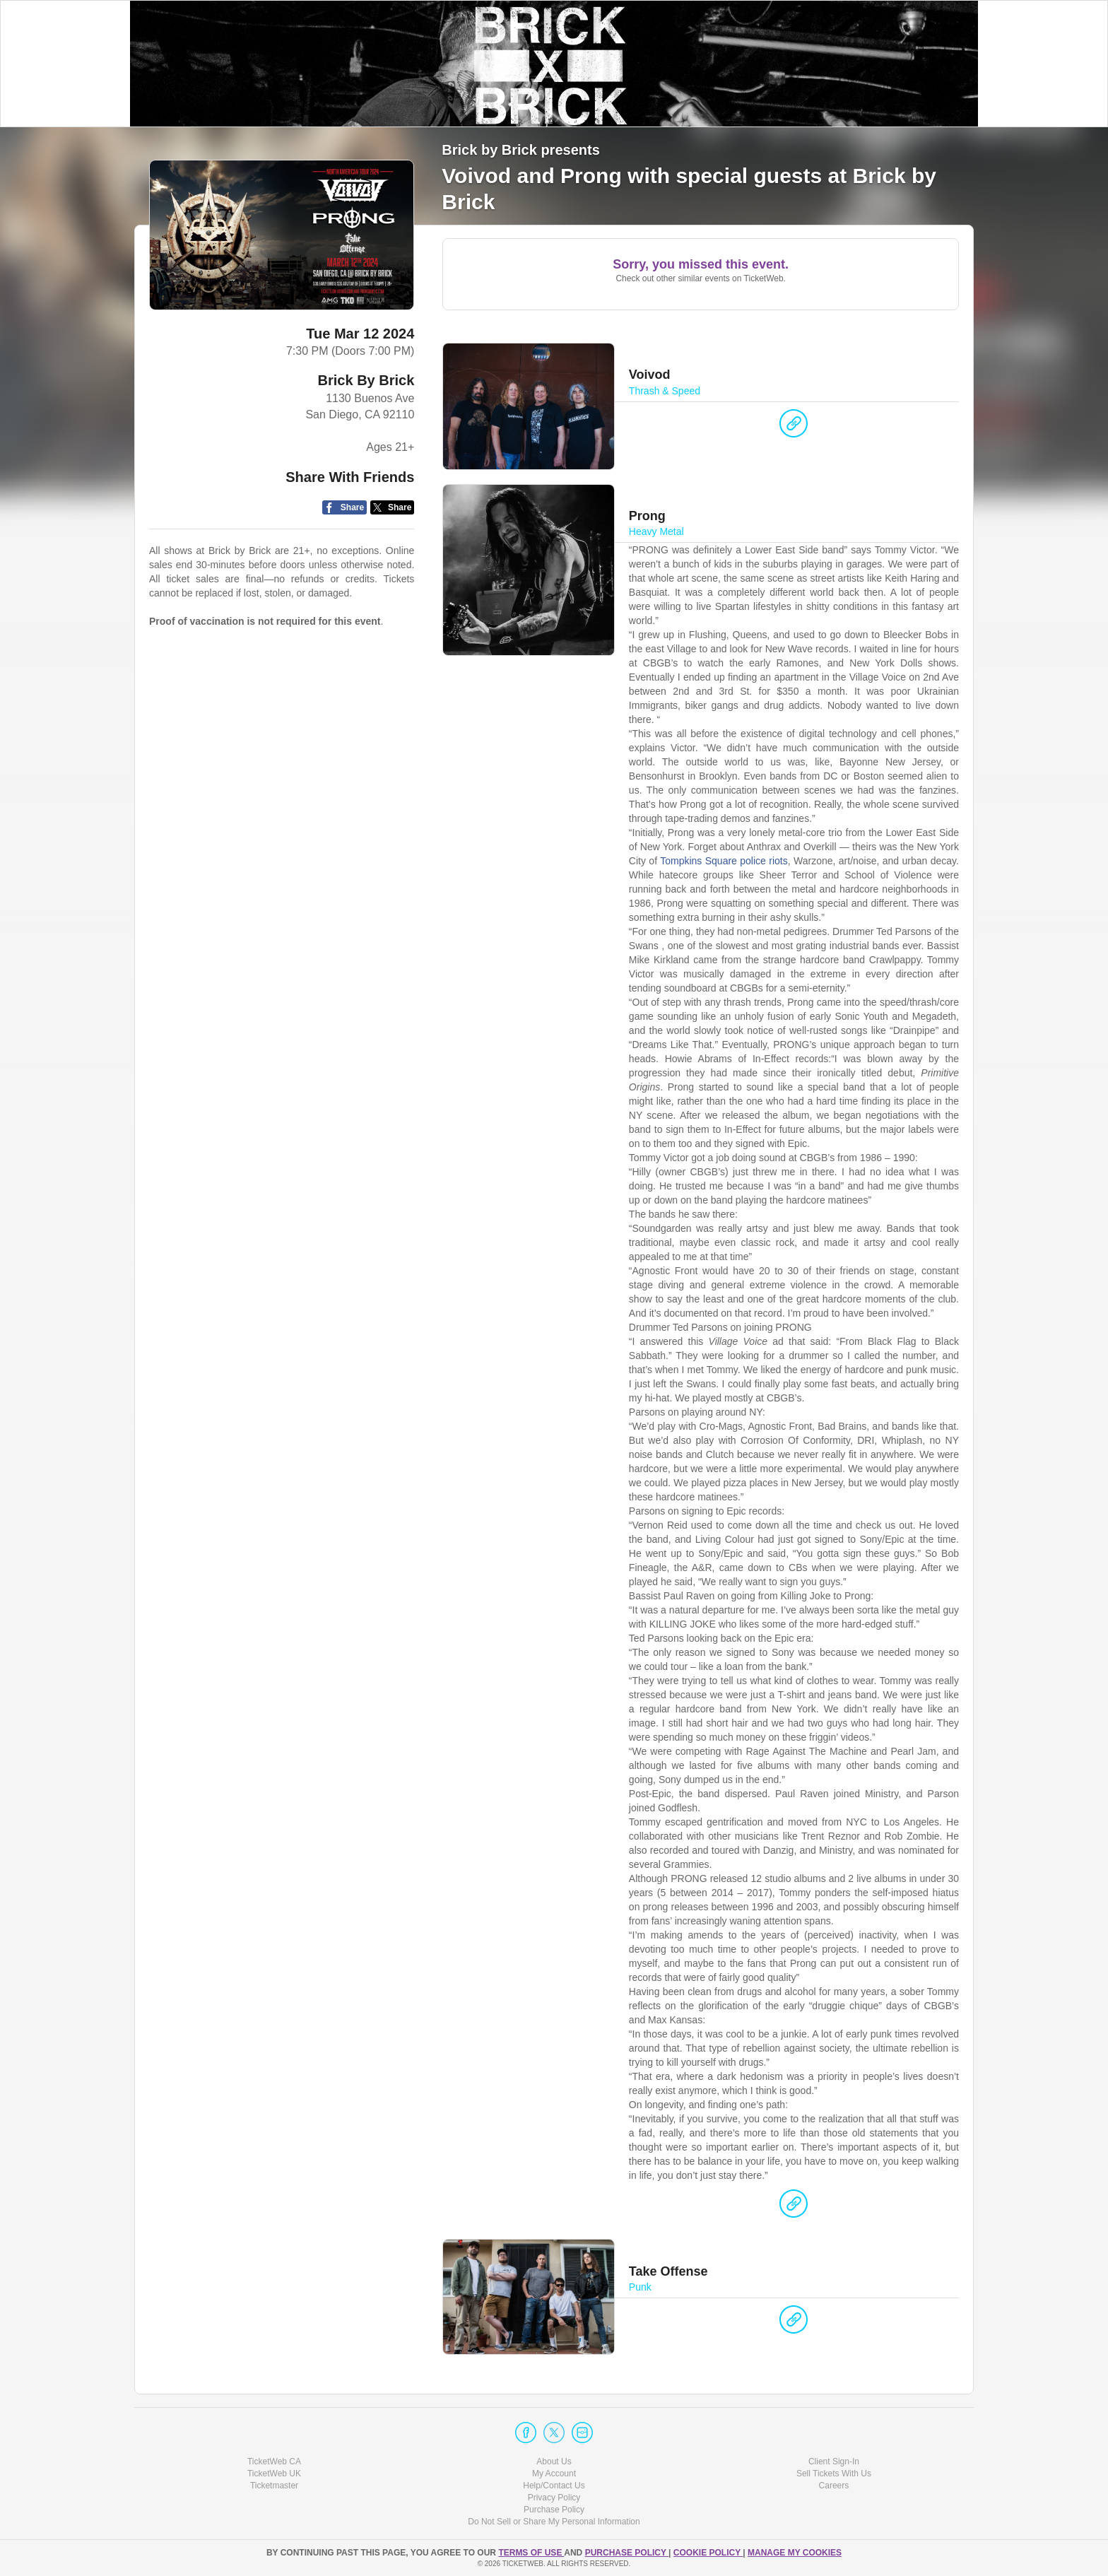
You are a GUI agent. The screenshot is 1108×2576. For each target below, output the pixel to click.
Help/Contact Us (553, 2485)
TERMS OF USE (531, 2553)
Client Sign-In (833, 2461)
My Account (554, 2473)
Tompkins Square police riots (724, 860)
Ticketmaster (274, 2485)
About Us (553, 2461)
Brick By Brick (366, 380)
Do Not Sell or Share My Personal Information (554, 2522)
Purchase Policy (554, 2510)
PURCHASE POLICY (626, 2553)
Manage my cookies (795, 2553)
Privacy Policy (554, 2498)
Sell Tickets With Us (833, 2473)
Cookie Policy (708, 2553)
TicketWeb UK (274, 2473)
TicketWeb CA (274, 2461)
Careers (834, 2485)
